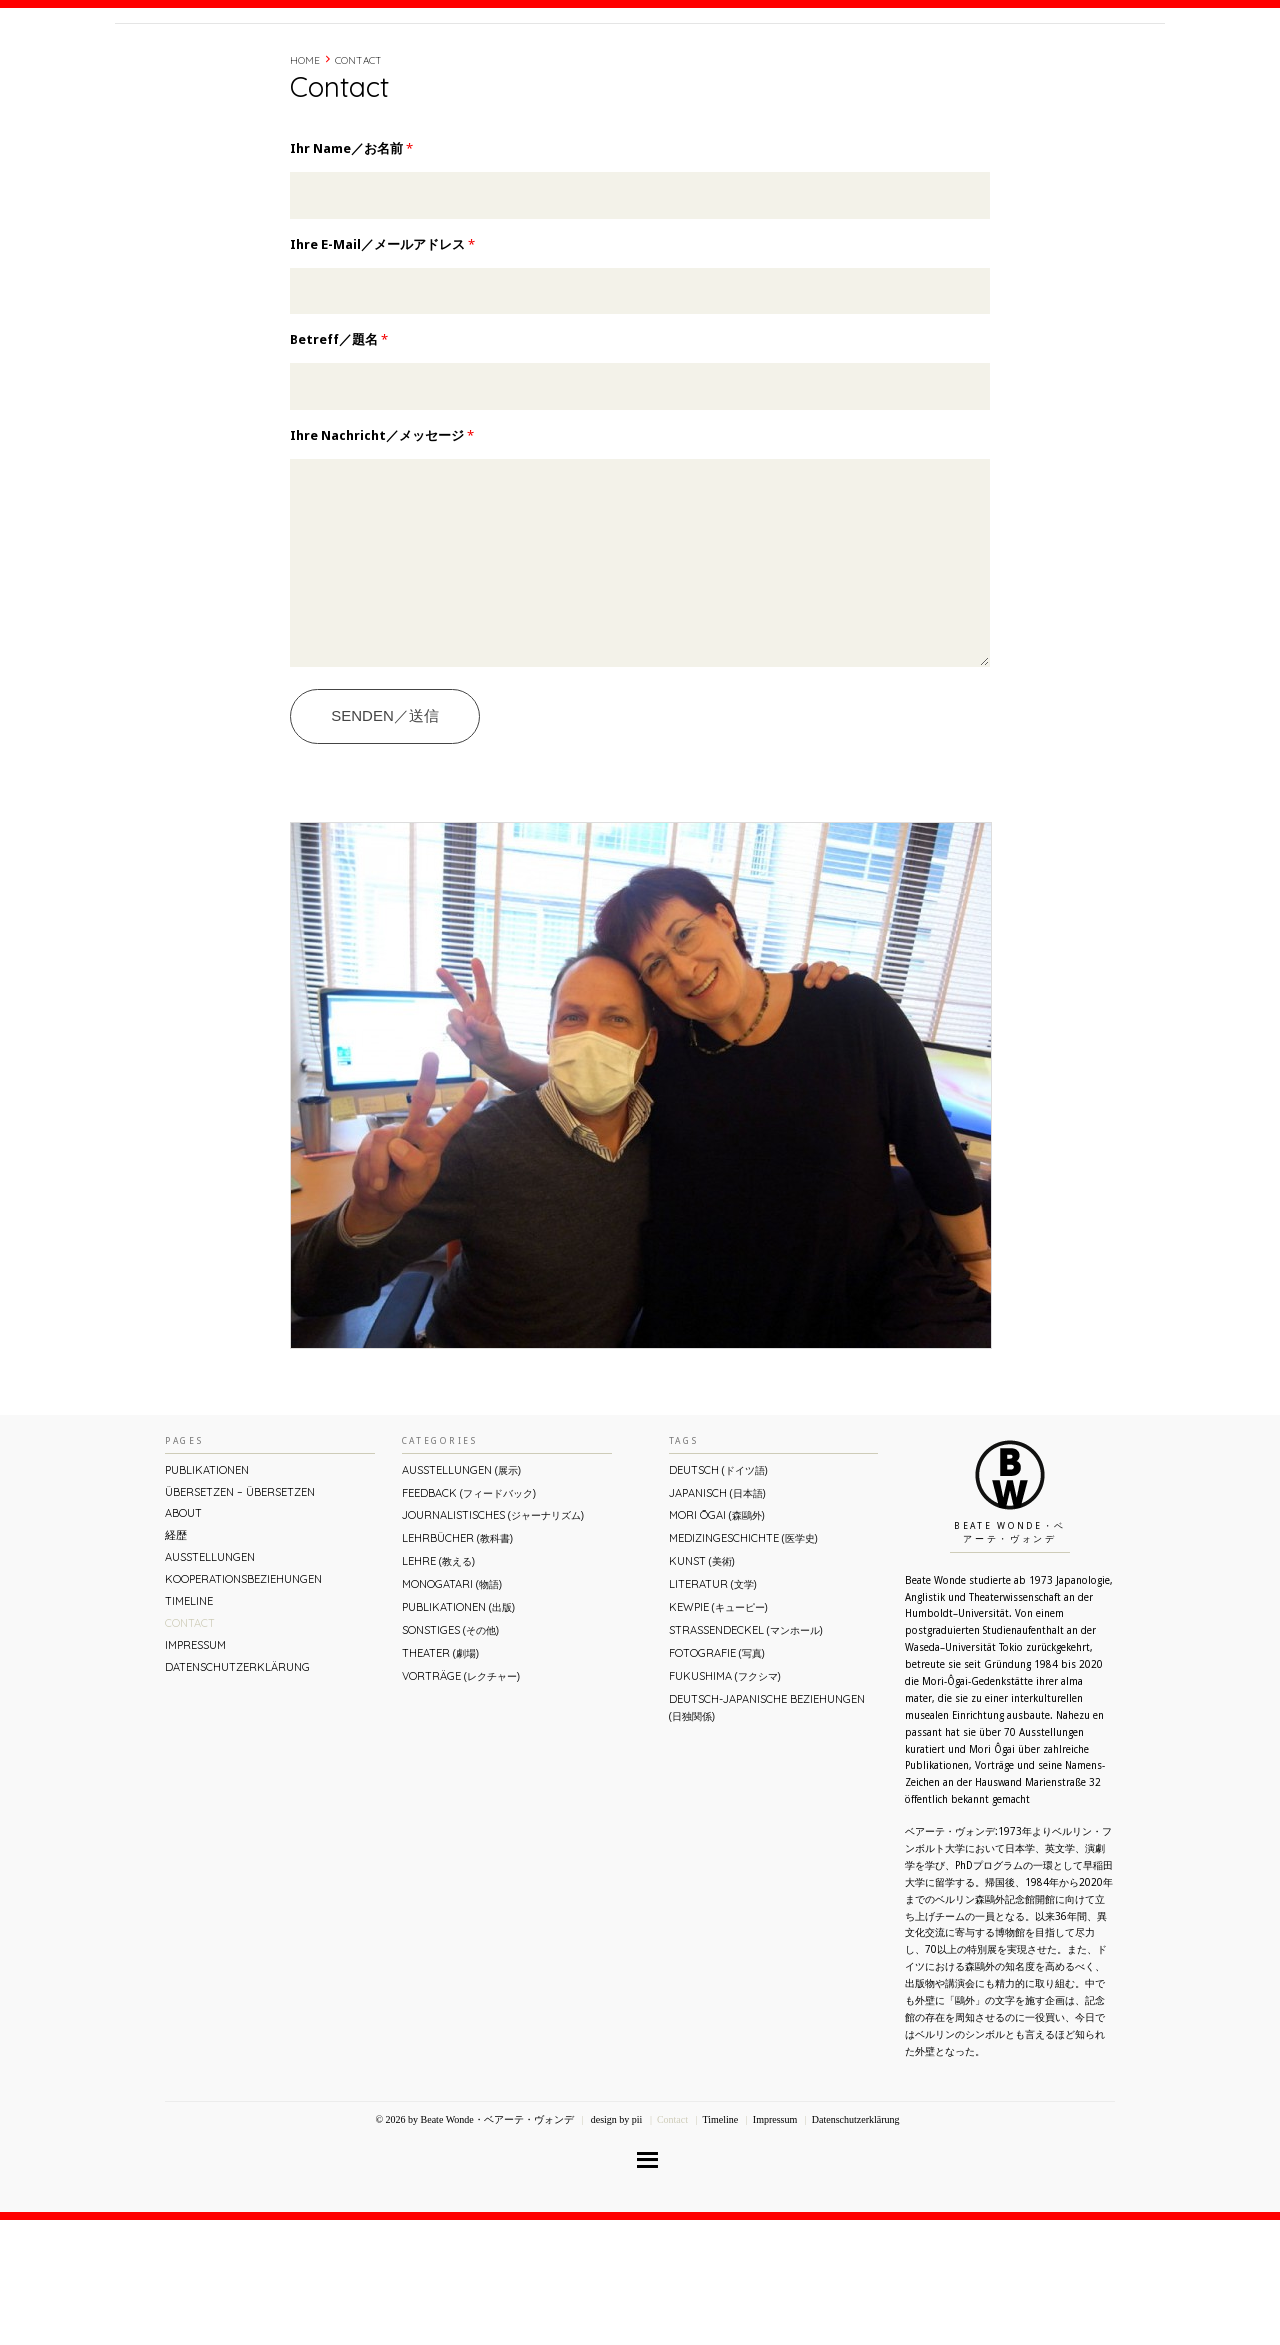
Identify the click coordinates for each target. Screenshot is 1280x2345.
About (843, 63)
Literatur (713, 1709)
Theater (440, 1778)
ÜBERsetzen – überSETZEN (240, 1617)
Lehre (438, 1686)
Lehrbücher (457, 1663)
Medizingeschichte (743, 1663)
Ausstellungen (210, 1682)
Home (305, 145)
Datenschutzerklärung (237, 1792)
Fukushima (725, 1801)
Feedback (469, 1618)
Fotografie (717, 1778)
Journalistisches (493, 1640)
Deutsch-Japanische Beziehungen (767, 1832)
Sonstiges (450, 1755)
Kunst (702, 1686)
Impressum (195, 1770)
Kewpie (718, 1732)
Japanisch (717, 1618)
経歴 (892, 63)
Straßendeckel (746, 1755)
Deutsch (718, 1595)
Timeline (945, 63)
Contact (1012, 63)
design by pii (615, 2244)
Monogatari (452, 1709)
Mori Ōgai (717, 1640)
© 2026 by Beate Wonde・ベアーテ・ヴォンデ (474, 2244)
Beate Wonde (243, 67)
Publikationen (207, 1595)
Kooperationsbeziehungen (243, 1704)
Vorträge (461, 1801)
